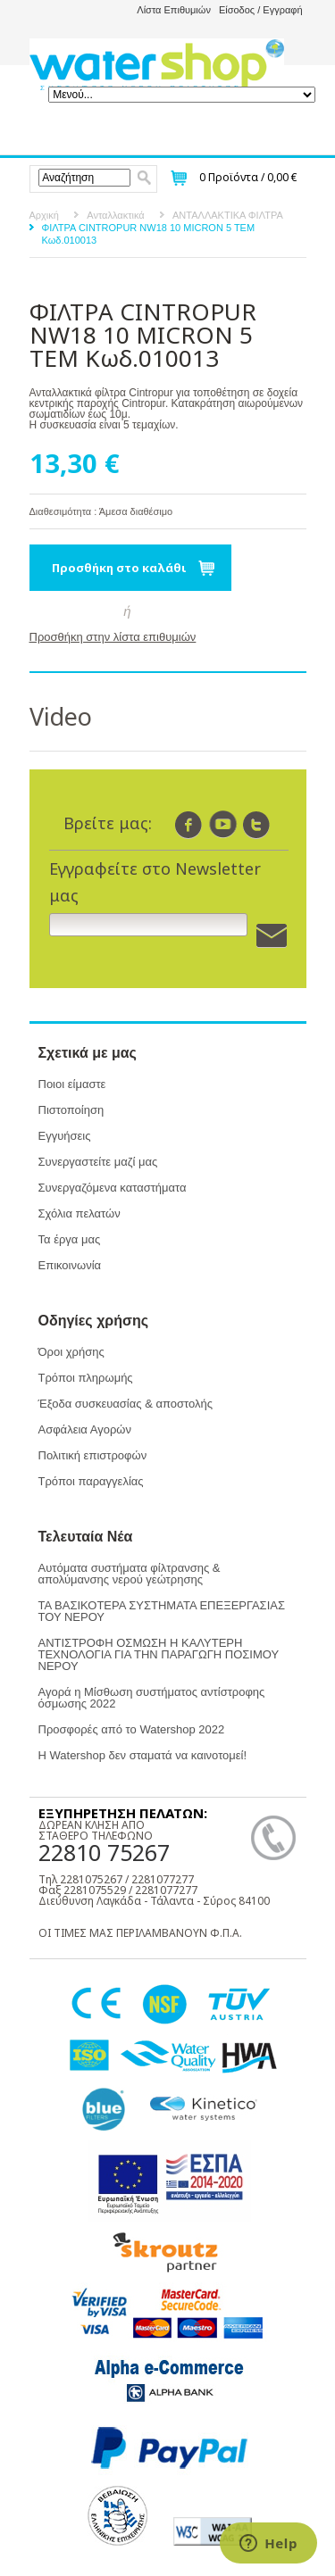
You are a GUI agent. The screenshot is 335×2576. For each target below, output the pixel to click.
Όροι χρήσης (71, 1352)
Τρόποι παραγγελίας (91, 1481)
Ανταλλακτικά (115, 215)
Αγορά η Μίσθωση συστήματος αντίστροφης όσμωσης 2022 (151, 1697)
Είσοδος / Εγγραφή (261, 9)
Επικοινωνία (70, 1265)
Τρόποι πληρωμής (85, 1377)
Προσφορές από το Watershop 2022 (131, 1729)
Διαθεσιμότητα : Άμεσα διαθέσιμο (101, 511)
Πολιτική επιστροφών (92, 1455)
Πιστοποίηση (71, 1110)
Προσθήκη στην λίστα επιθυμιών (113, 637)
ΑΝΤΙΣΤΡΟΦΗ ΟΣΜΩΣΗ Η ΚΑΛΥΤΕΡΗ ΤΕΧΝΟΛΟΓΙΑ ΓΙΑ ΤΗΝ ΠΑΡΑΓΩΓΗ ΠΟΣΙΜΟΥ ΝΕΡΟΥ (158, 1654)
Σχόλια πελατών (79, 1213)
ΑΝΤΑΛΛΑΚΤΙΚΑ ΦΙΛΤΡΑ (227, 215)
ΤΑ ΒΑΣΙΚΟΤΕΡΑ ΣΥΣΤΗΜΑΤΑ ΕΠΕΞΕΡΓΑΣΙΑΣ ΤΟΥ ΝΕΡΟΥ (161, 1611)
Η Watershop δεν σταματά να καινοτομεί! (142, 1755)
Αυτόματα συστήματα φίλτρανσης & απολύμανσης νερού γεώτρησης (129, 1573)
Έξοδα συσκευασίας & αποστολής (125, 1403)
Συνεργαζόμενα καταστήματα (112, 1187)
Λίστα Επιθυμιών (174, 9)
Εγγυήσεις (64, 1136)
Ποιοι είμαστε (72, 1084)
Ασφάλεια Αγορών (84, 1429)
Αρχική (44, 215)
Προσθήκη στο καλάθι (119, 568)
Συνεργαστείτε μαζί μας (98, 1161)
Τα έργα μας (69, 1239)
